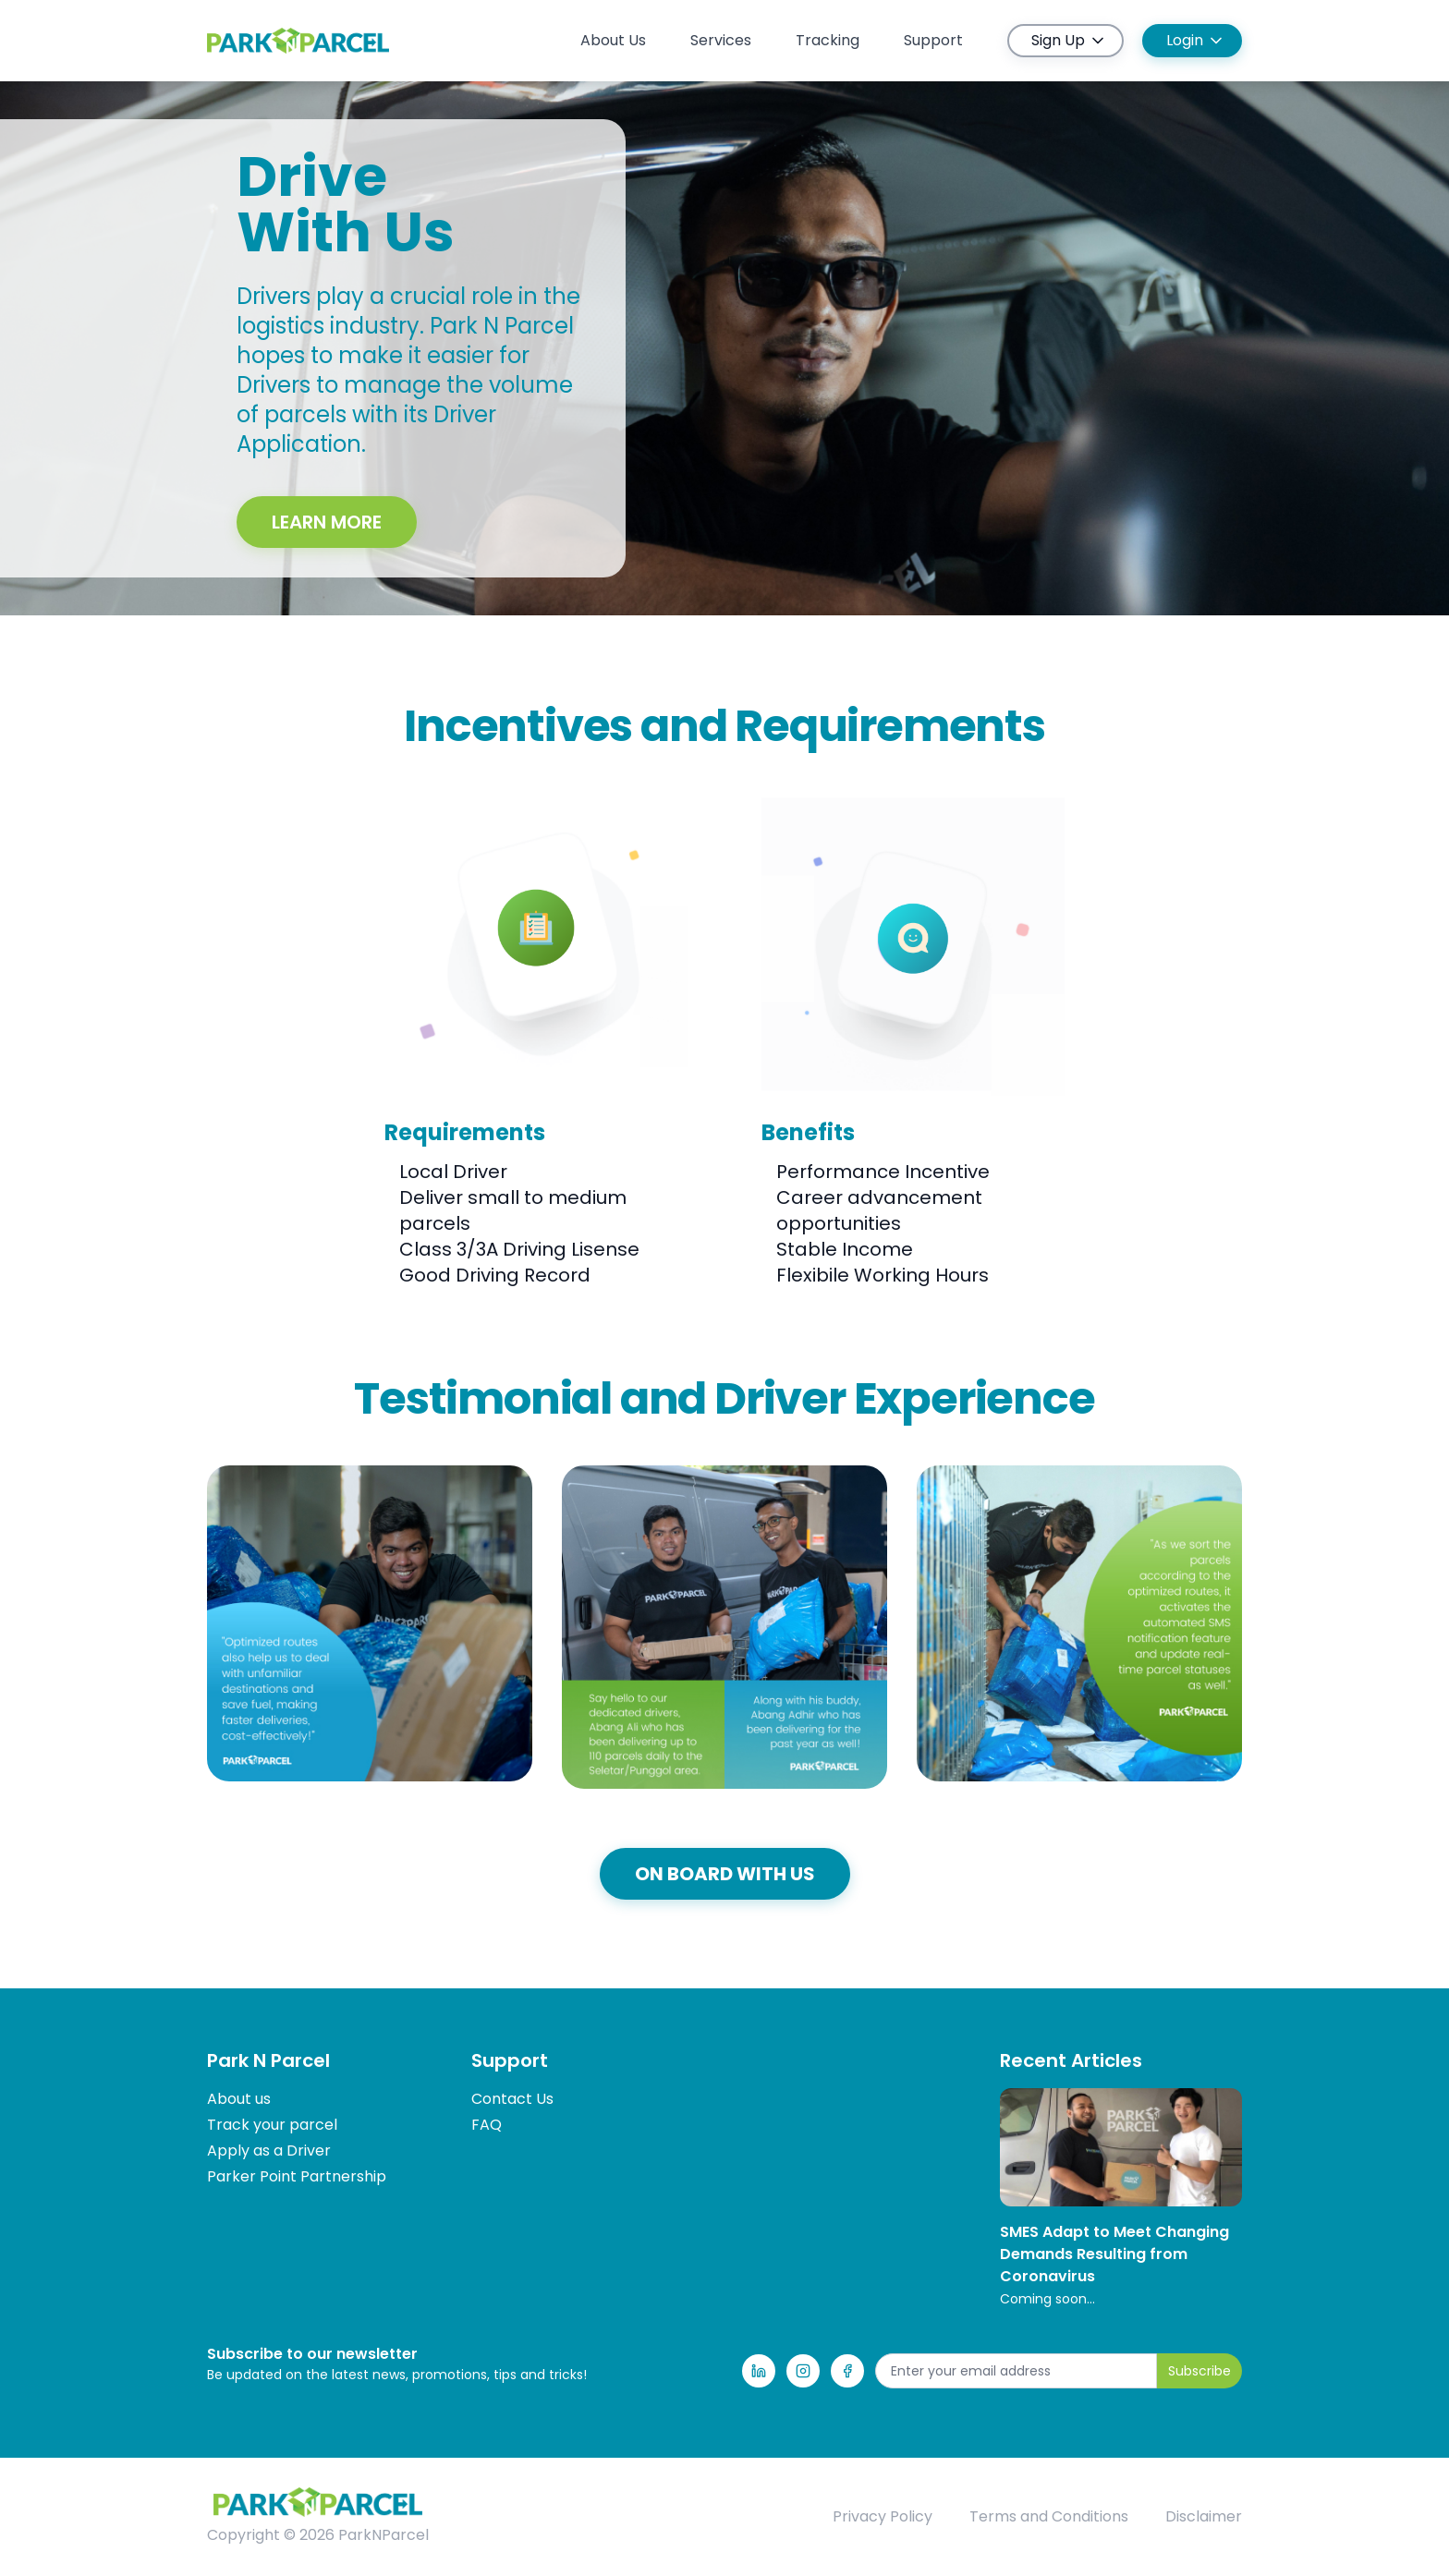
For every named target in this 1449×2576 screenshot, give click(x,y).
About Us (613, 40)
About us (239, 2098)
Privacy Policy (882, 2516)
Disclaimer (1203, 2516)
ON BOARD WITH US (725, 1874)
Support (933, 40)
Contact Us (512, 2098)
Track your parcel (272, 2124)
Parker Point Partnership (296, 2176)
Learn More (327, 522)
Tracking (827, 40)
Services (720, 40)
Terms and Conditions (1048, 2516)
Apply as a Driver (269, 2150)
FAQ (486, 2124)
